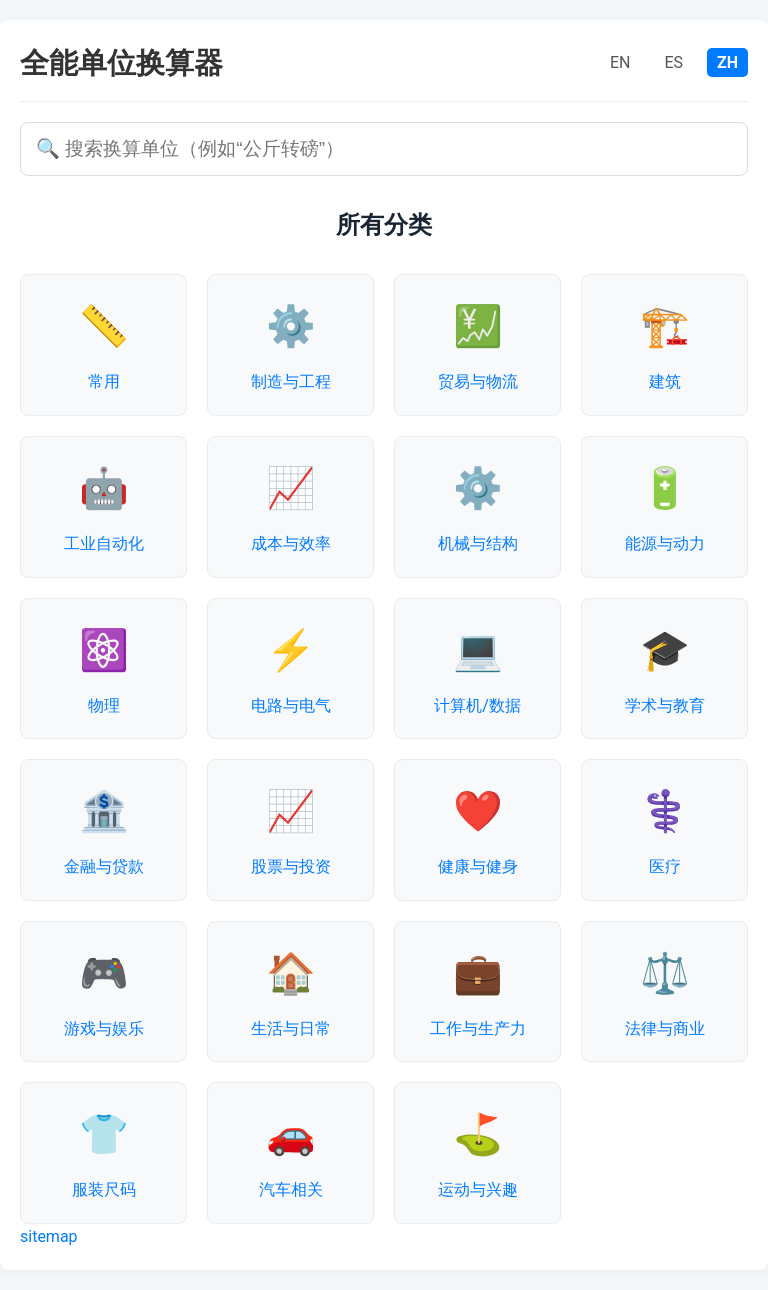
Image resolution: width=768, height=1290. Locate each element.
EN (620, 62)
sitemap (49, 1236)
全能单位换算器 (121, 63)
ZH (727, 62)
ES (673, 62)
